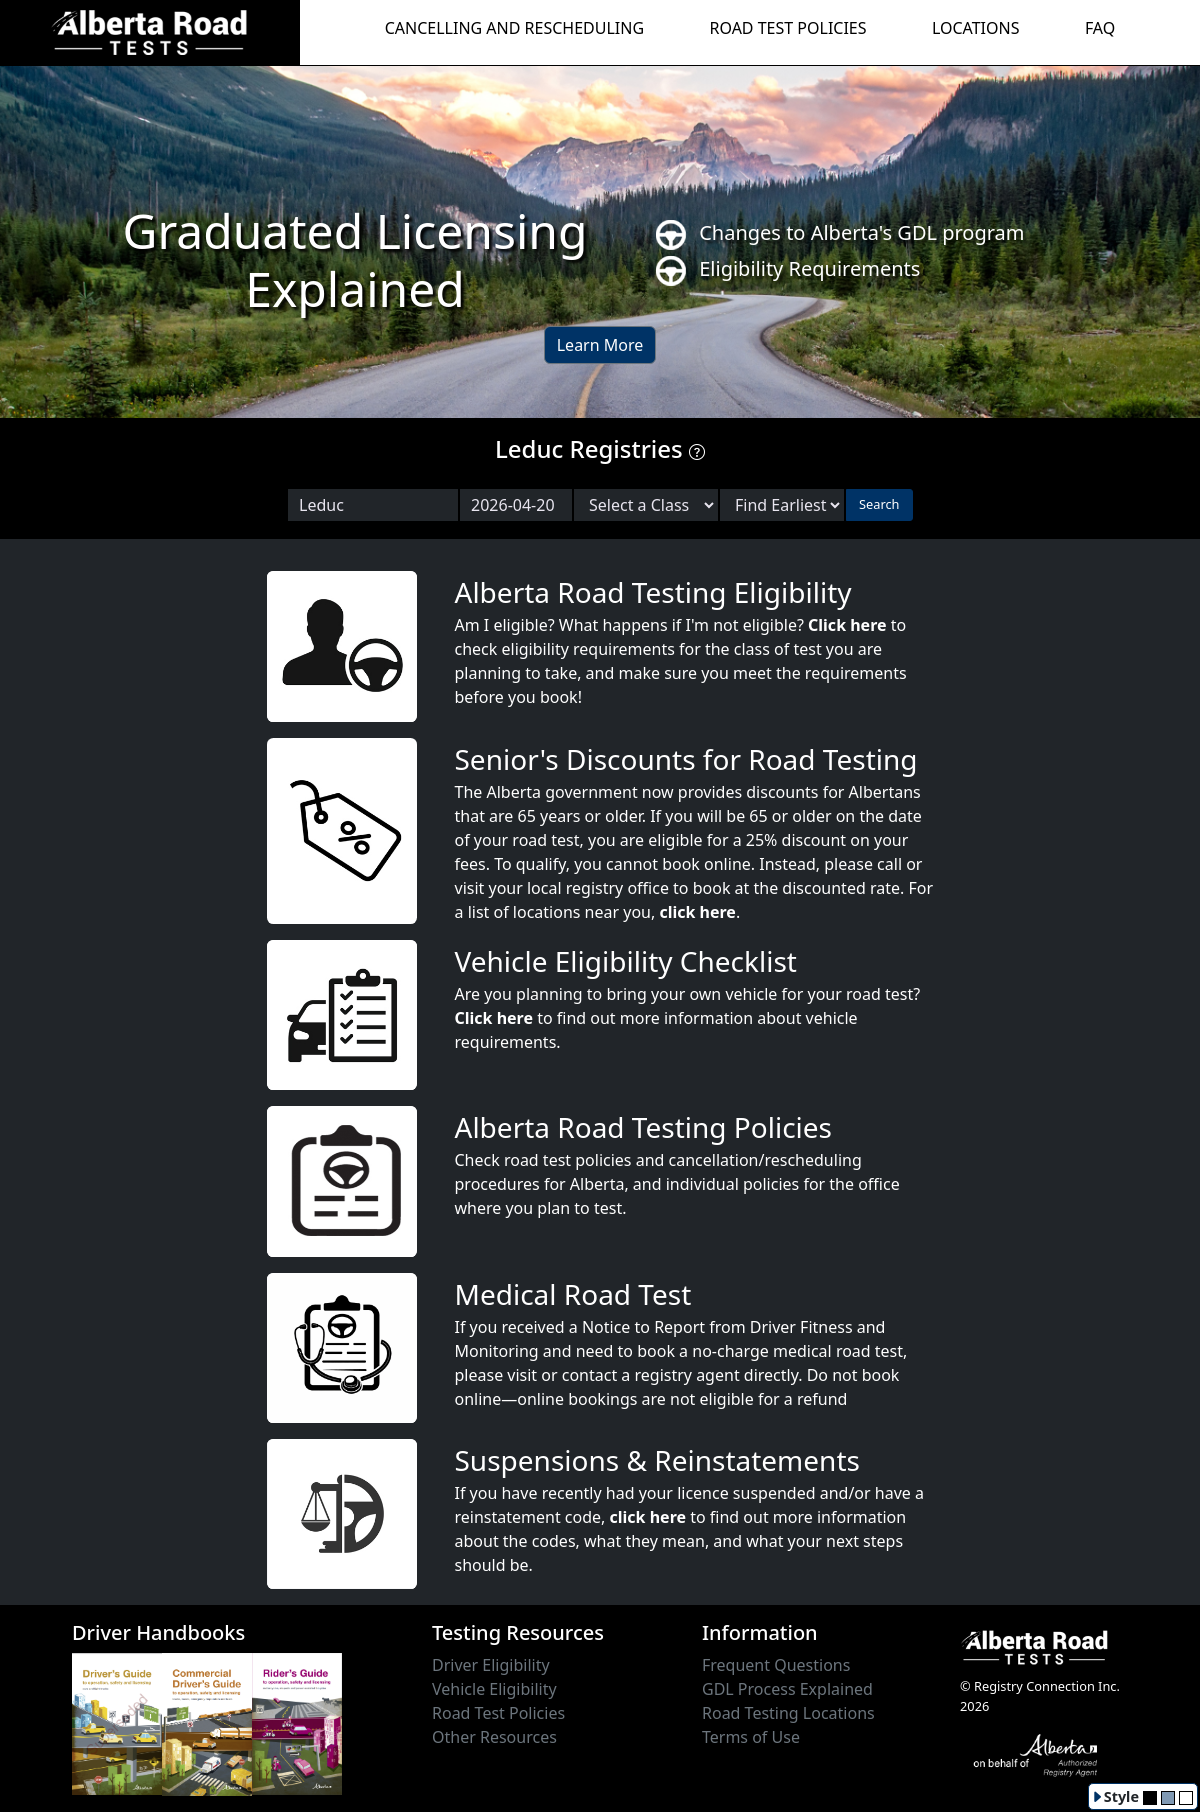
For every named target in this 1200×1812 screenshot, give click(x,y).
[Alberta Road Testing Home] (150, 31)
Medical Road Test (573, 1294)
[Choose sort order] (782, 505)
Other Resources (494, 1737)
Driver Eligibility (491, 1665)
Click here (847, 625)
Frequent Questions (776, 1665)
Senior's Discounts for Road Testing (686, 759)
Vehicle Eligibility (494, 1689)
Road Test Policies (498, 1713)
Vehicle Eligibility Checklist (626, 961)
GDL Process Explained (787, 1689)
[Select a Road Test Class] (646, 505)
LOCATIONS (976, 28)
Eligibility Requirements (788, 270)
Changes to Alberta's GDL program (840, 234)
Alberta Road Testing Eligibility (653, 592)
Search (879, 504)
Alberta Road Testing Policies (644, 1127)
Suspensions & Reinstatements (657, 1460)
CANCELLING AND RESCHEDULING (514, 28)
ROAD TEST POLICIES (788, 28)
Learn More (600, 345)
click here (697, 912)
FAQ (1100, 28)
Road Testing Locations (788, 1713)
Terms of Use (751, 1737)
